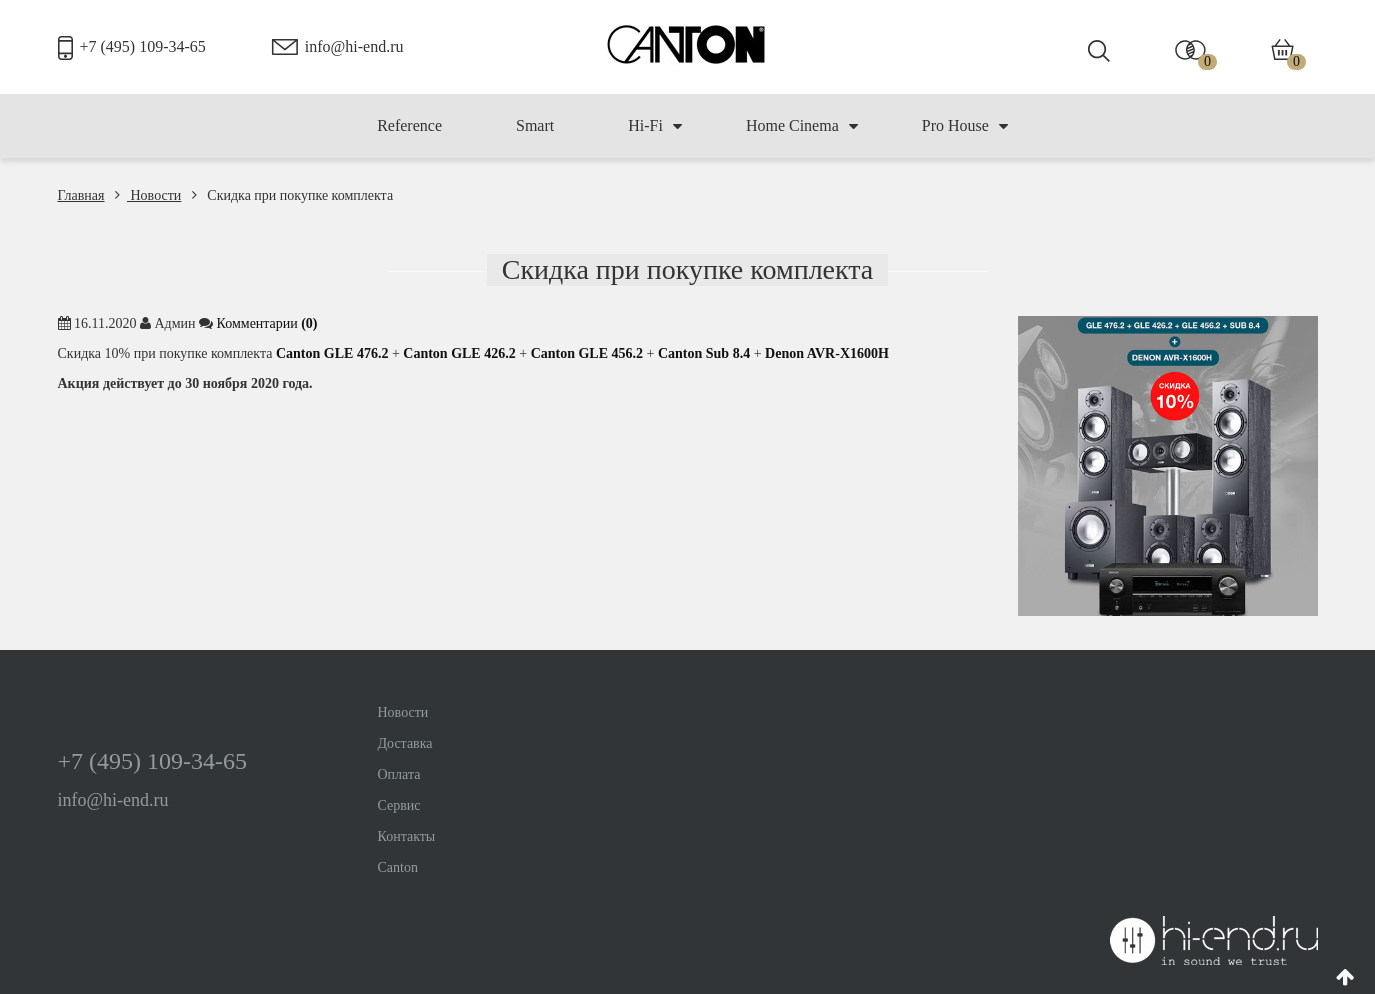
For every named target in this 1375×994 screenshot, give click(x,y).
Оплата (399, 774)
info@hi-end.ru (354, 46)
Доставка (405, 743)
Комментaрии (267, 323)
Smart (535, 125)
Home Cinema (802, 126)
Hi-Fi (655, 126)
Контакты (407, 836)
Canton (398, 867)
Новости (148, 195)
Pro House (965, 126)
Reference (409, 125)
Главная (81, 195)
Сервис (399, 805)
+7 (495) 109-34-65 (143, 46)
